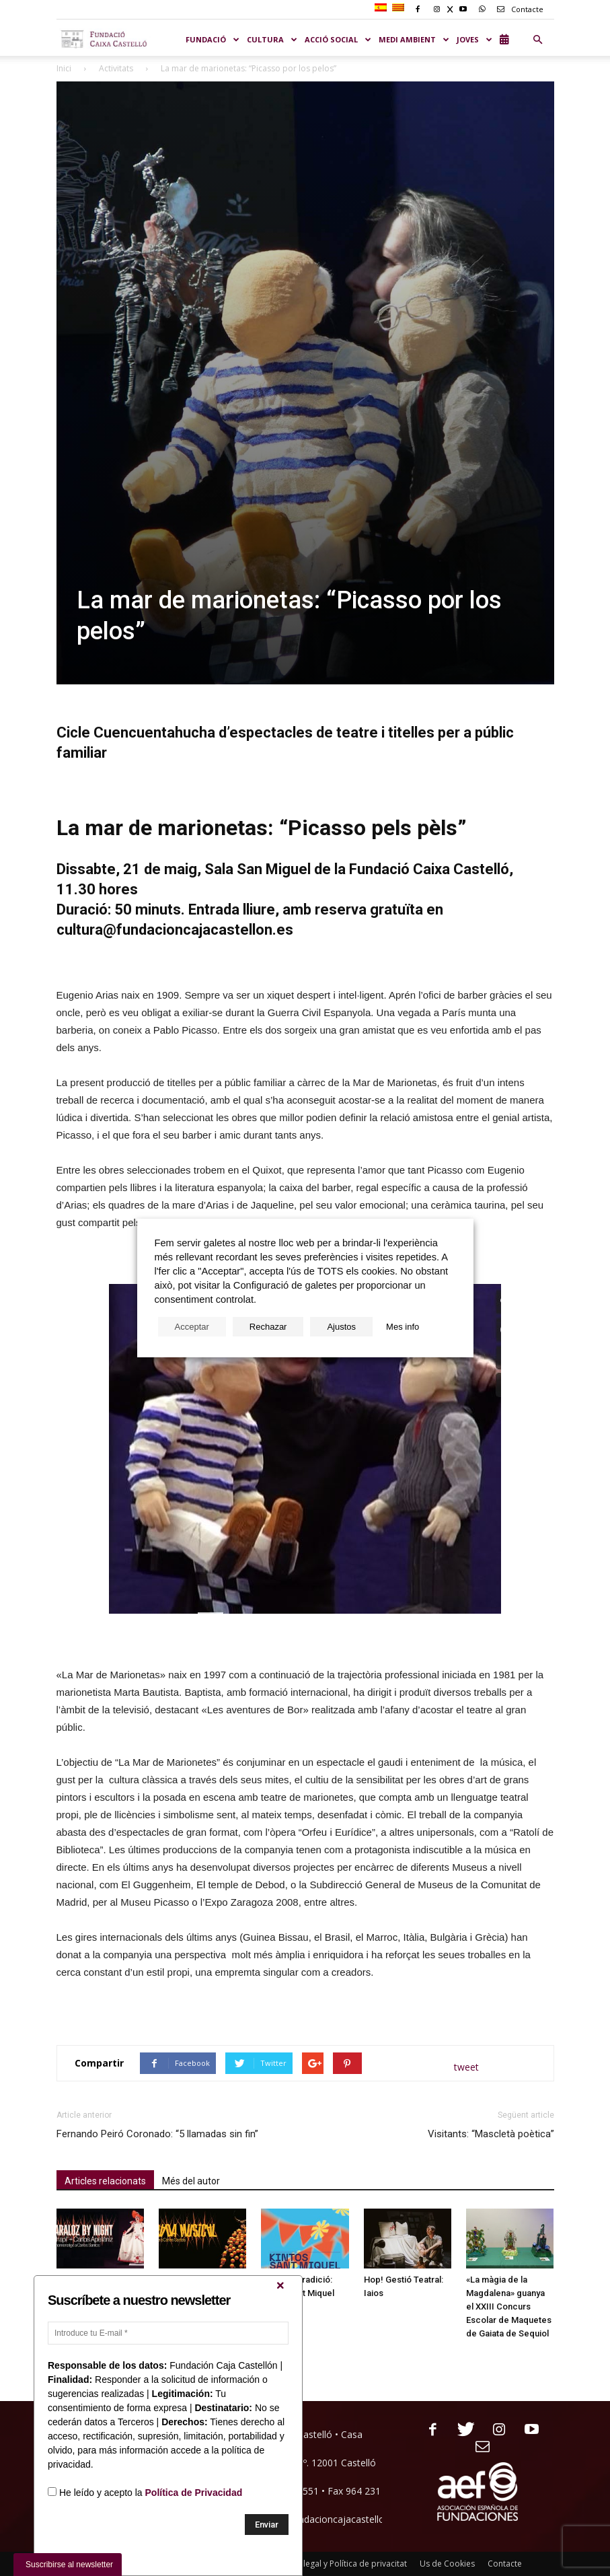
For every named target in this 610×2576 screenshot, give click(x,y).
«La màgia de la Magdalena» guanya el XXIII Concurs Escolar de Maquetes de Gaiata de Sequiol (508, 2306)
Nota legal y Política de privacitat (344, 2563)
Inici (63, 68)
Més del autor (191, 2181)
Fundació (213, 39)
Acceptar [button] (192, 1327)
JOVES (475, 39)
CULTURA (272, 39)
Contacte (517, 9)
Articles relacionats (105, 2181)
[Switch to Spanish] (382, 8)
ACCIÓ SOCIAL (338, 39)
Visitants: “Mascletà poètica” (491, 2134)
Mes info (402, 1326)
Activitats (116, 68)
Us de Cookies (447, 2563)
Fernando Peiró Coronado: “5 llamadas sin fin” (157, 2134)
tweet (466, 2067)
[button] (538, 40)
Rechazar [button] (268, 1327)
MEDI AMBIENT (414, 39)
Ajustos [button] (341, 1327)
